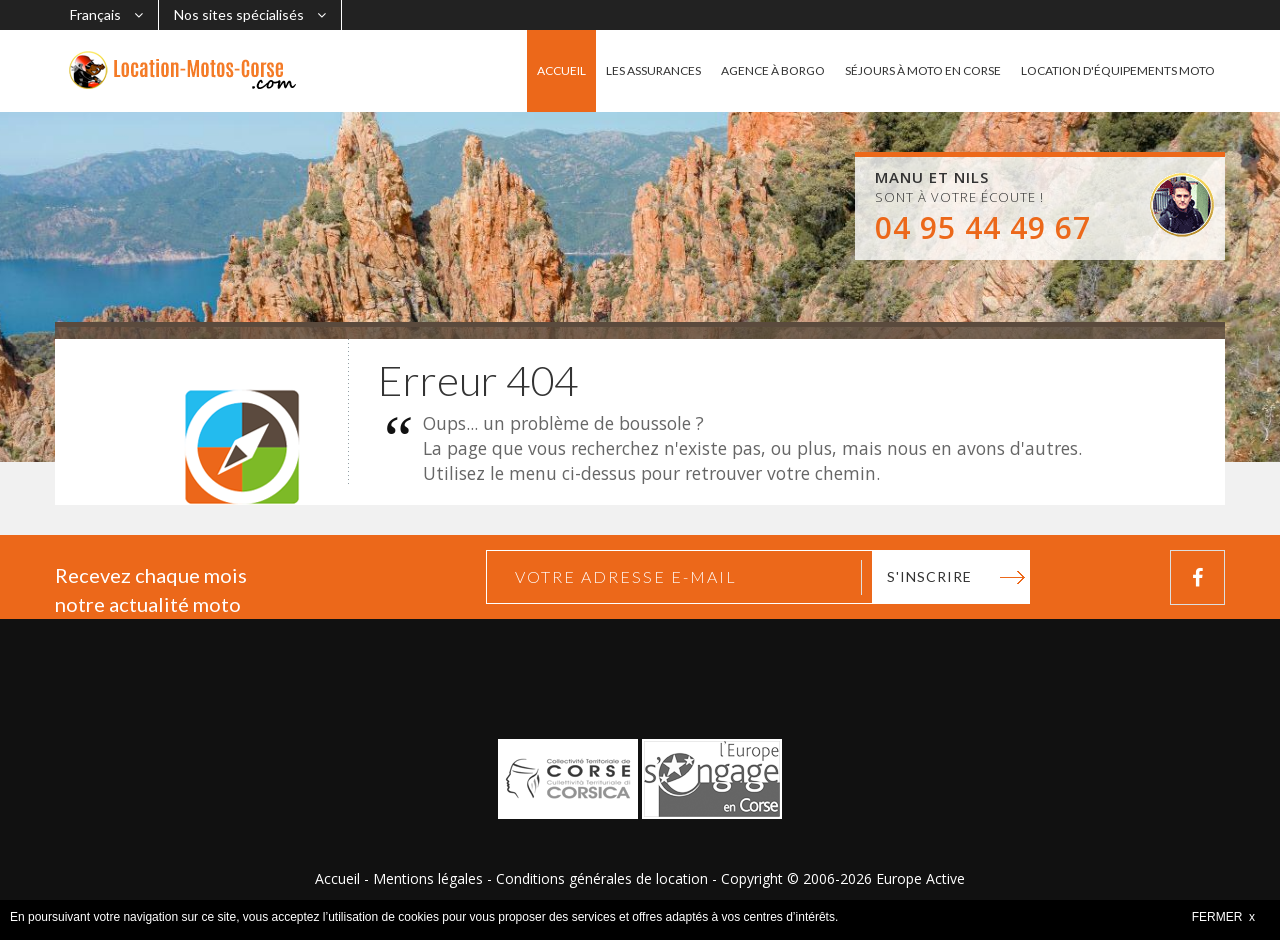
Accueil (337, 878)
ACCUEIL (561, 70)
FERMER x (1223, 917)
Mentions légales (428, 878)
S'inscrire (929, 576)
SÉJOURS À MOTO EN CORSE (923, 70)
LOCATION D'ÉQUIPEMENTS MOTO (1118, 70)
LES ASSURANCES (653, 70)
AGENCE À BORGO (773, 70)
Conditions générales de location (602, 878)
